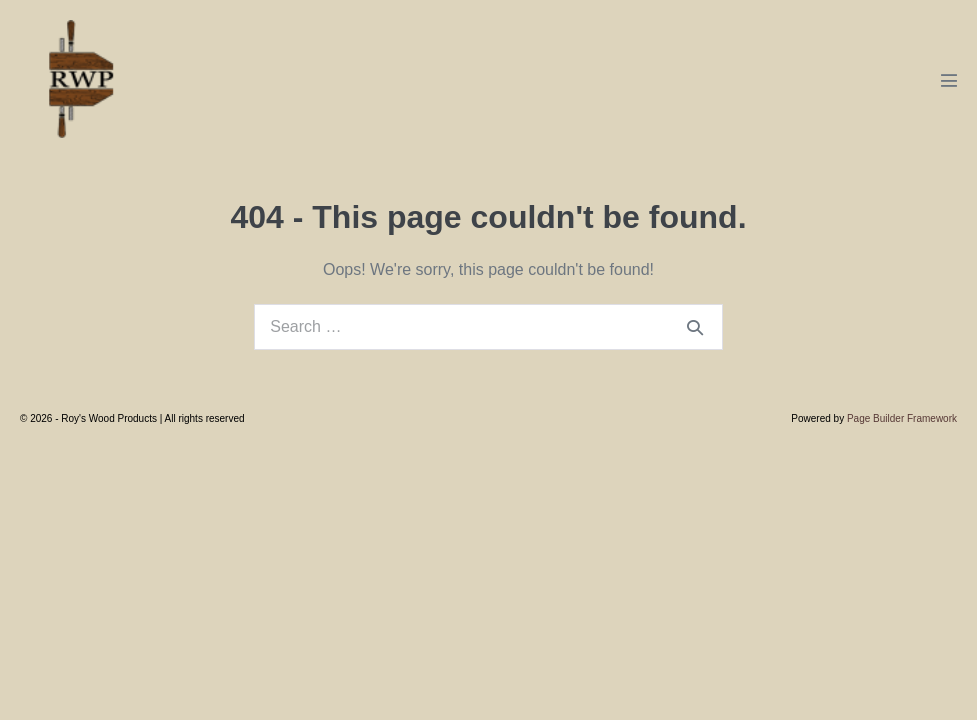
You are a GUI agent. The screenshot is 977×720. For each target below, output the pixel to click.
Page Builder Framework (902, 418)
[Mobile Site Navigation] (949, 80)
